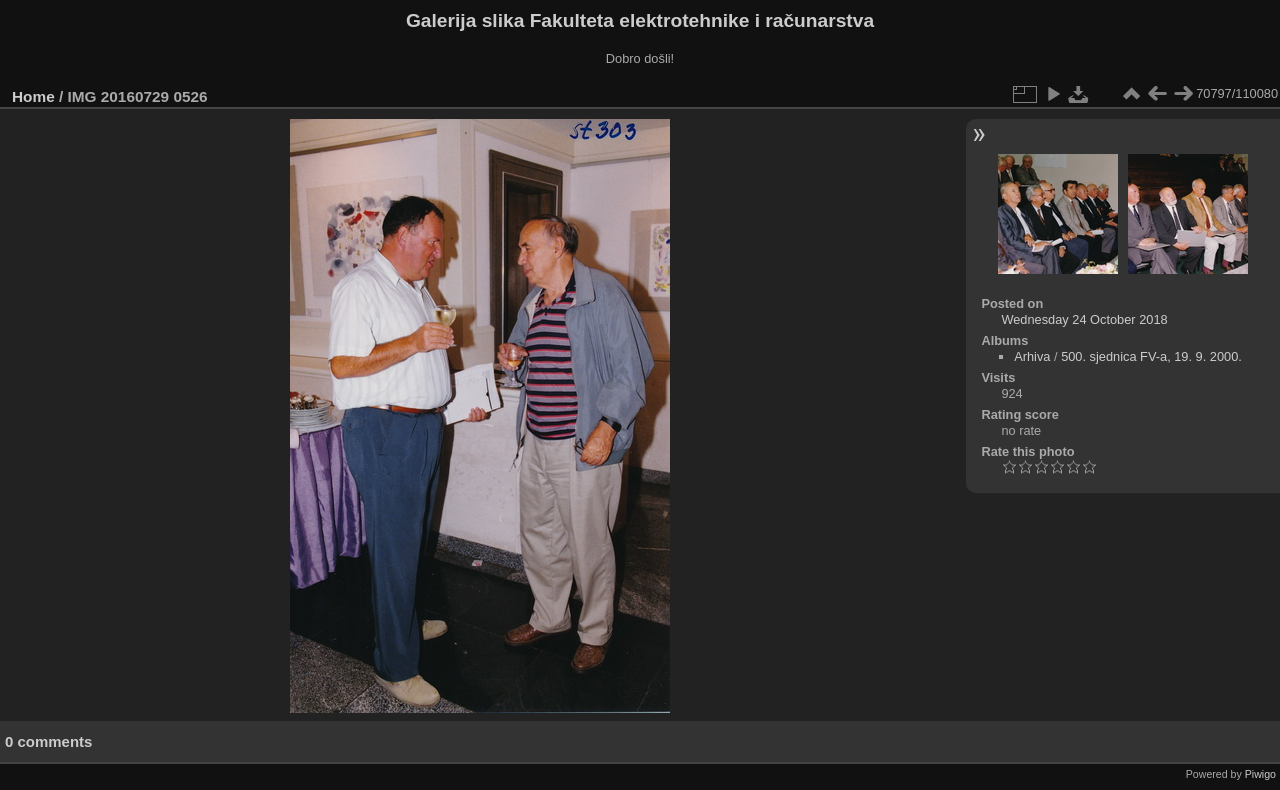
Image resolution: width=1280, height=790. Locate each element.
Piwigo (1260, 774)
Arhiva (1032, 356)
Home (33, 96)
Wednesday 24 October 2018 (1084, 319)
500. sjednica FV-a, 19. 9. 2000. (1151, 356)
